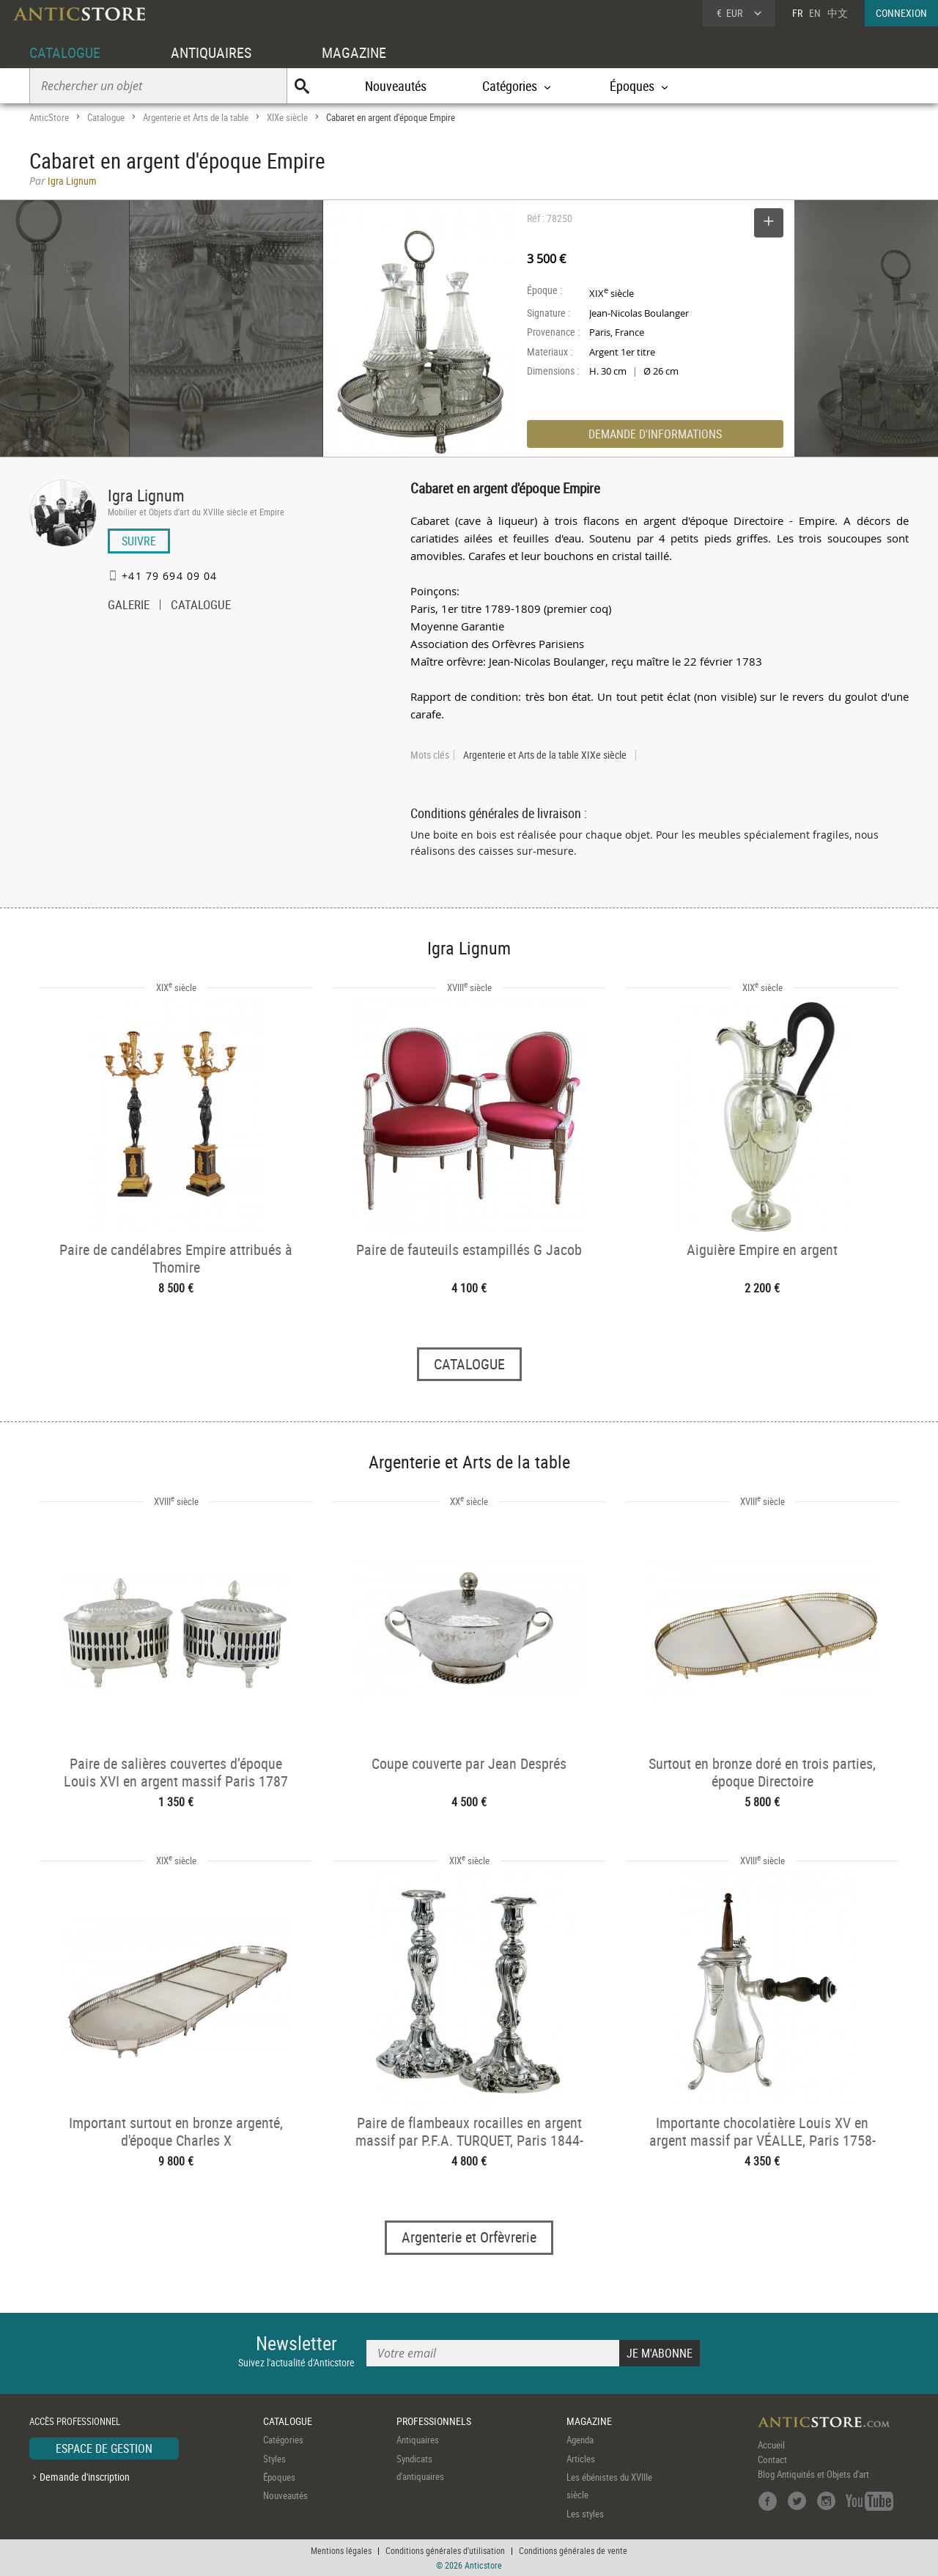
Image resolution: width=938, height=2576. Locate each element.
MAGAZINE (354, 52)
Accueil (771, 2444)
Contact (772, 2459)
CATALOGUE (64, 52)
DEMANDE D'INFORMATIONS (655, 434)
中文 (837, 13)
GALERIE (128, 606)
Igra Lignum (146, 495)
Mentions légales (341, 2550)
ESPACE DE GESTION (104, 2448)
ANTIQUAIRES (211, 52)
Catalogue (106, 117)
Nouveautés (395, 86)
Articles (580, 2458)
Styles (274, 2458)
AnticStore (49, 117)
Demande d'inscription (85, 2477)
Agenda (580, 2439)
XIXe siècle (287, 117)
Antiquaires (417, 2439)
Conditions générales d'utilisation (445, 2550)
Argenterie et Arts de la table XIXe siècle (545, 755)
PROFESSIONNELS (433, 2421)
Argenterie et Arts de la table (195, 117)
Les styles (585, 2513)
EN (815, 13)
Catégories (283, 2439)
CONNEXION (901, 13)
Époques (279, 2477)
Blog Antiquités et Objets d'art (813, 2474)
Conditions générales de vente (573, 2550)
